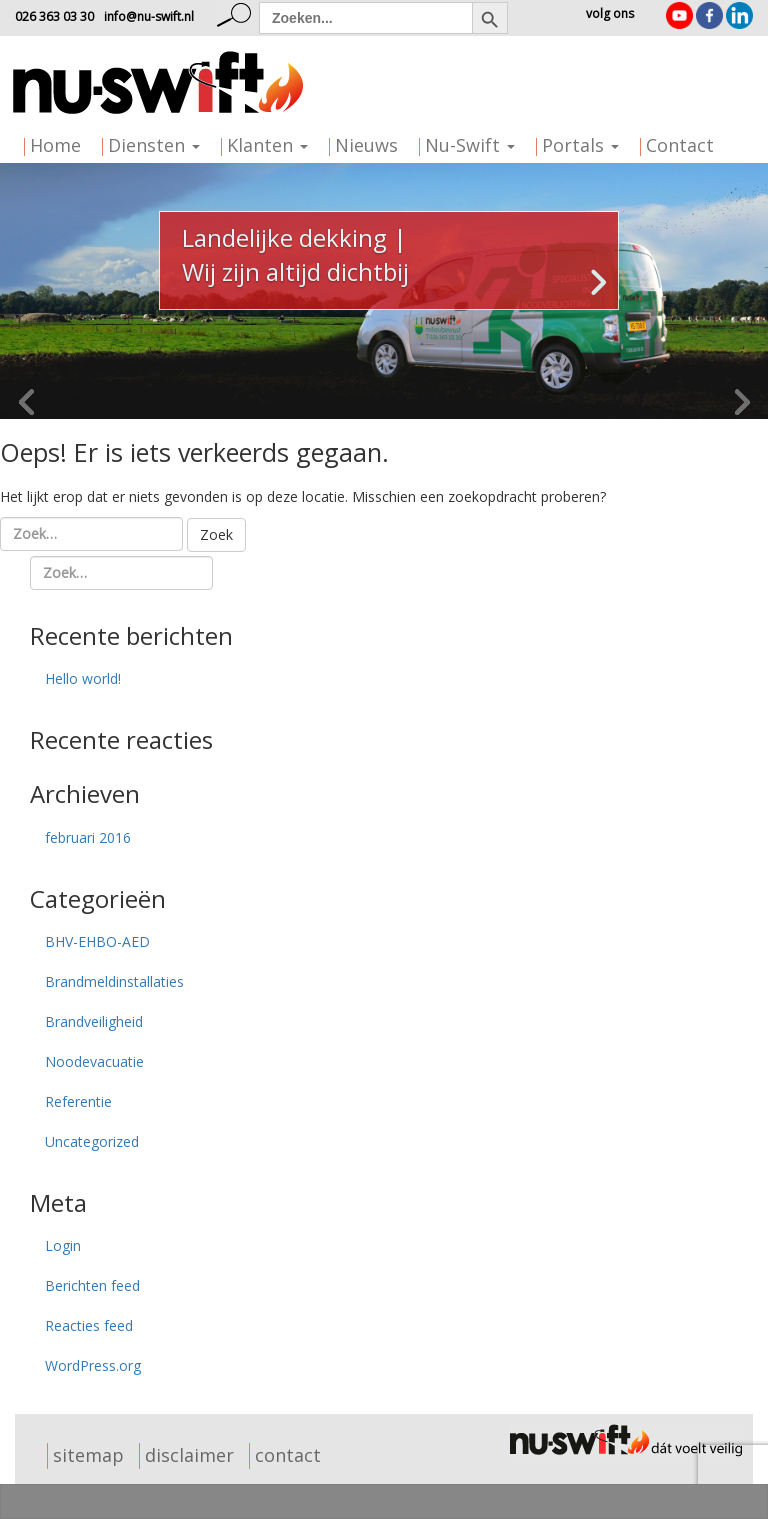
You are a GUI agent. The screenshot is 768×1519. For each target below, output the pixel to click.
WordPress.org (93, 1365)
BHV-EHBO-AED (97, 941)
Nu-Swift (470, 145)
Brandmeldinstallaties (114, 981)
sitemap (88, 1455)
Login (63, 1245)
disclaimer (189, 1455)
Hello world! (83, 678)
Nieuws (366, 145)
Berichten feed (92, 1285)
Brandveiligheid (94, 1021)
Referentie (78, 1101)
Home (55, 145)
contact (288, 1455)
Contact (680, 145)
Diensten (154, 145)
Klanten (267, 145)
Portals (580, 145)
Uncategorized (92, 1141)
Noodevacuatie (94, 1061)
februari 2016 (88, 837)
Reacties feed (89, 1325)
